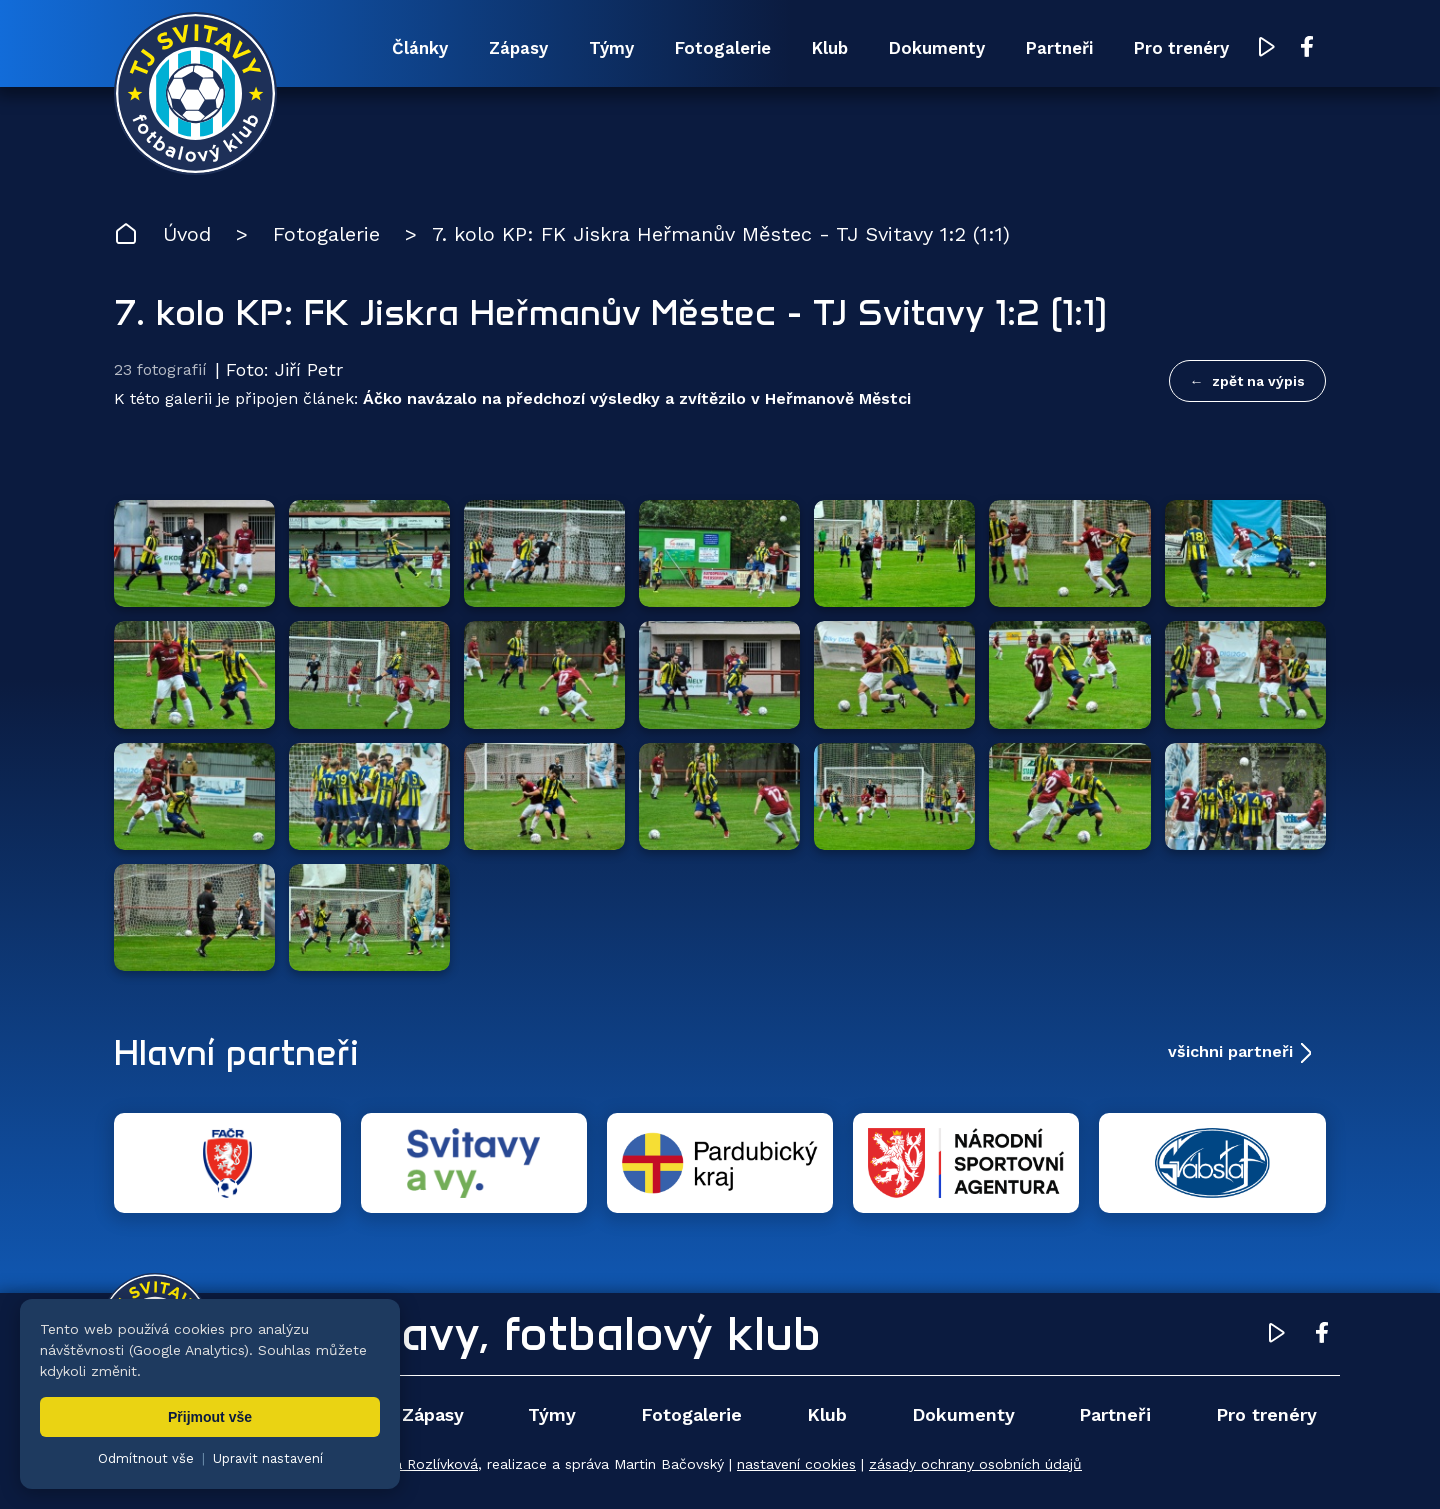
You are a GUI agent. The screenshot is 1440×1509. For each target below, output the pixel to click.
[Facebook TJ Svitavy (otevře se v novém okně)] (1307, 48)
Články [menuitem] (420, 48)
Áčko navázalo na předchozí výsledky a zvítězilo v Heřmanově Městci (637, 398)
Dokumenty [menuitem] (937, 48)
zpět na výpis (1258, 381)
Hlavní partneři (236, 1052)
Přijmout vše (210, 1417)
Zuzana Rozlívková (415, 1464)
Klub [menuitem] (830, 48)
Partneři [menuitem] (1059, 48)
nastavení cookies (796, 1464)
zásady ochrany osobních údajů (975, 1464)
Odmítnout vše (146, 1458)
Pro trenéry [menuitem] (1181, 48)
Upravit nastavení (268, 1458)
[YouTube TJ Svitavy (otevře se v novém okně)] (1267, 48)
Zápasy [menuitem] (518, 48)
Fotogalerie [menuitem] (723, 48)
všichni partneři (1230, 1051)
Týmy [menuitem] (611, 48)
